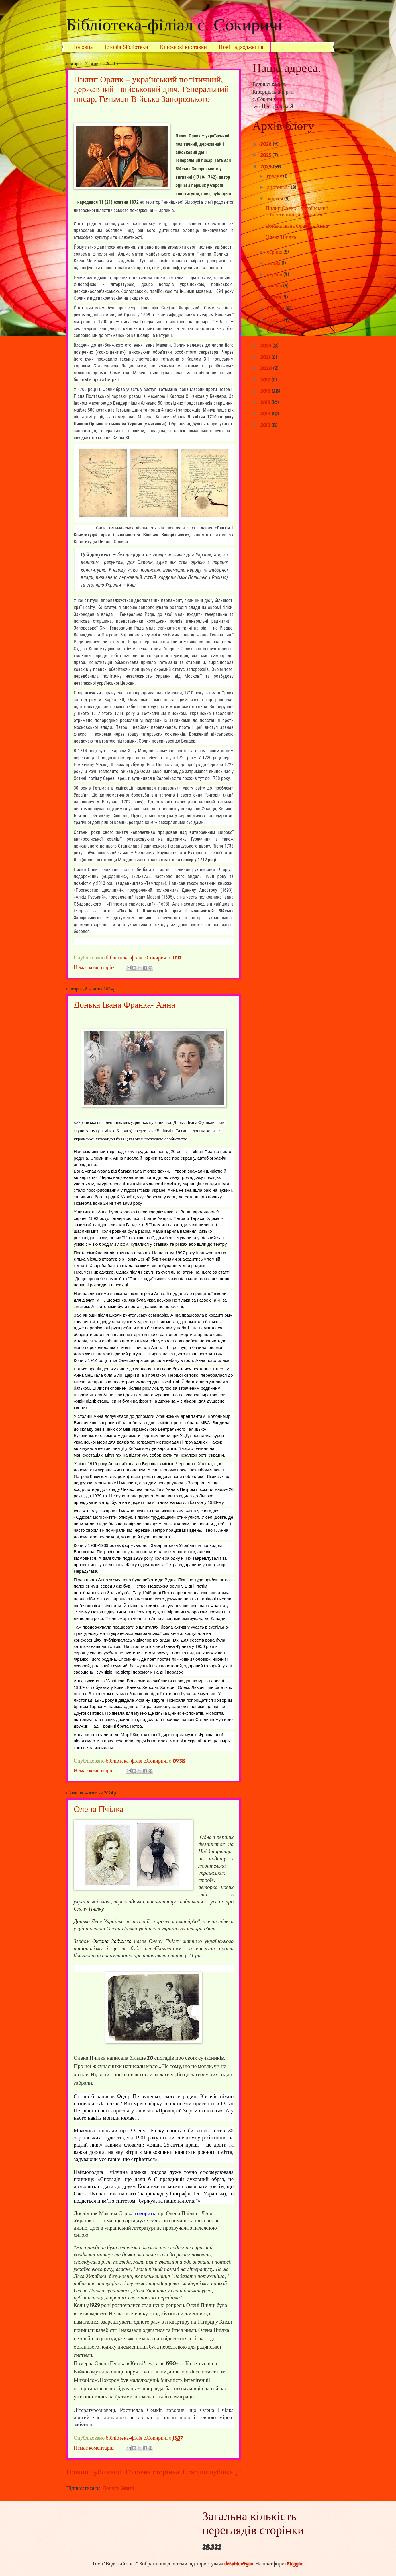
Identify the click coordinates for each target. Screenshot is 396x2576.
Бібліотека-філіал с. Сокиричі (174, 24)
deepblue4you (238, 2563)
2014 (266, 413)
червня (275, 274)
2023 (266, 345)
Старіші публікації (212, 2472)
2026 (266, 144)
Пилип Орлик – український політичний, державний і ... (297, 211)
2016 (266, 391)
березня (276, 308)
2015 (265, 402)
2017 (265, 379)
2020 (266, 368)
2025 (266, 155)
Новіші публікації (94, 2472)
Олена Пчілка (98, 1809)
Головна (83, 47)
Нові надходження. (242, 47)
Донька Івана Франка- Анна (124, 1004)
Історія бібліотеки (126, 47)
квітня (274, 297)
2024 (266, 166)
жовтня (275, 198)
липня (274, 263)
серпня (275, 251)
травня (275, 285)
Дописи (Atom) (118, 2488)
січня (273, 331)
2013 (265, 425)
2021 (265, 357)
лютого (275, 319)
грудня (275, 176)
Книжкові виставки (183, 47)
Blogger (295, 2563)
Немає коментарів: (94, 967)
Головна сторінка (152, 2472)
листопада (279, 187)
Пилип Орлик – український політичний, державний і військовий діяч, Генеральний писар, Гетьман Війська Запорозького (151, 89)
